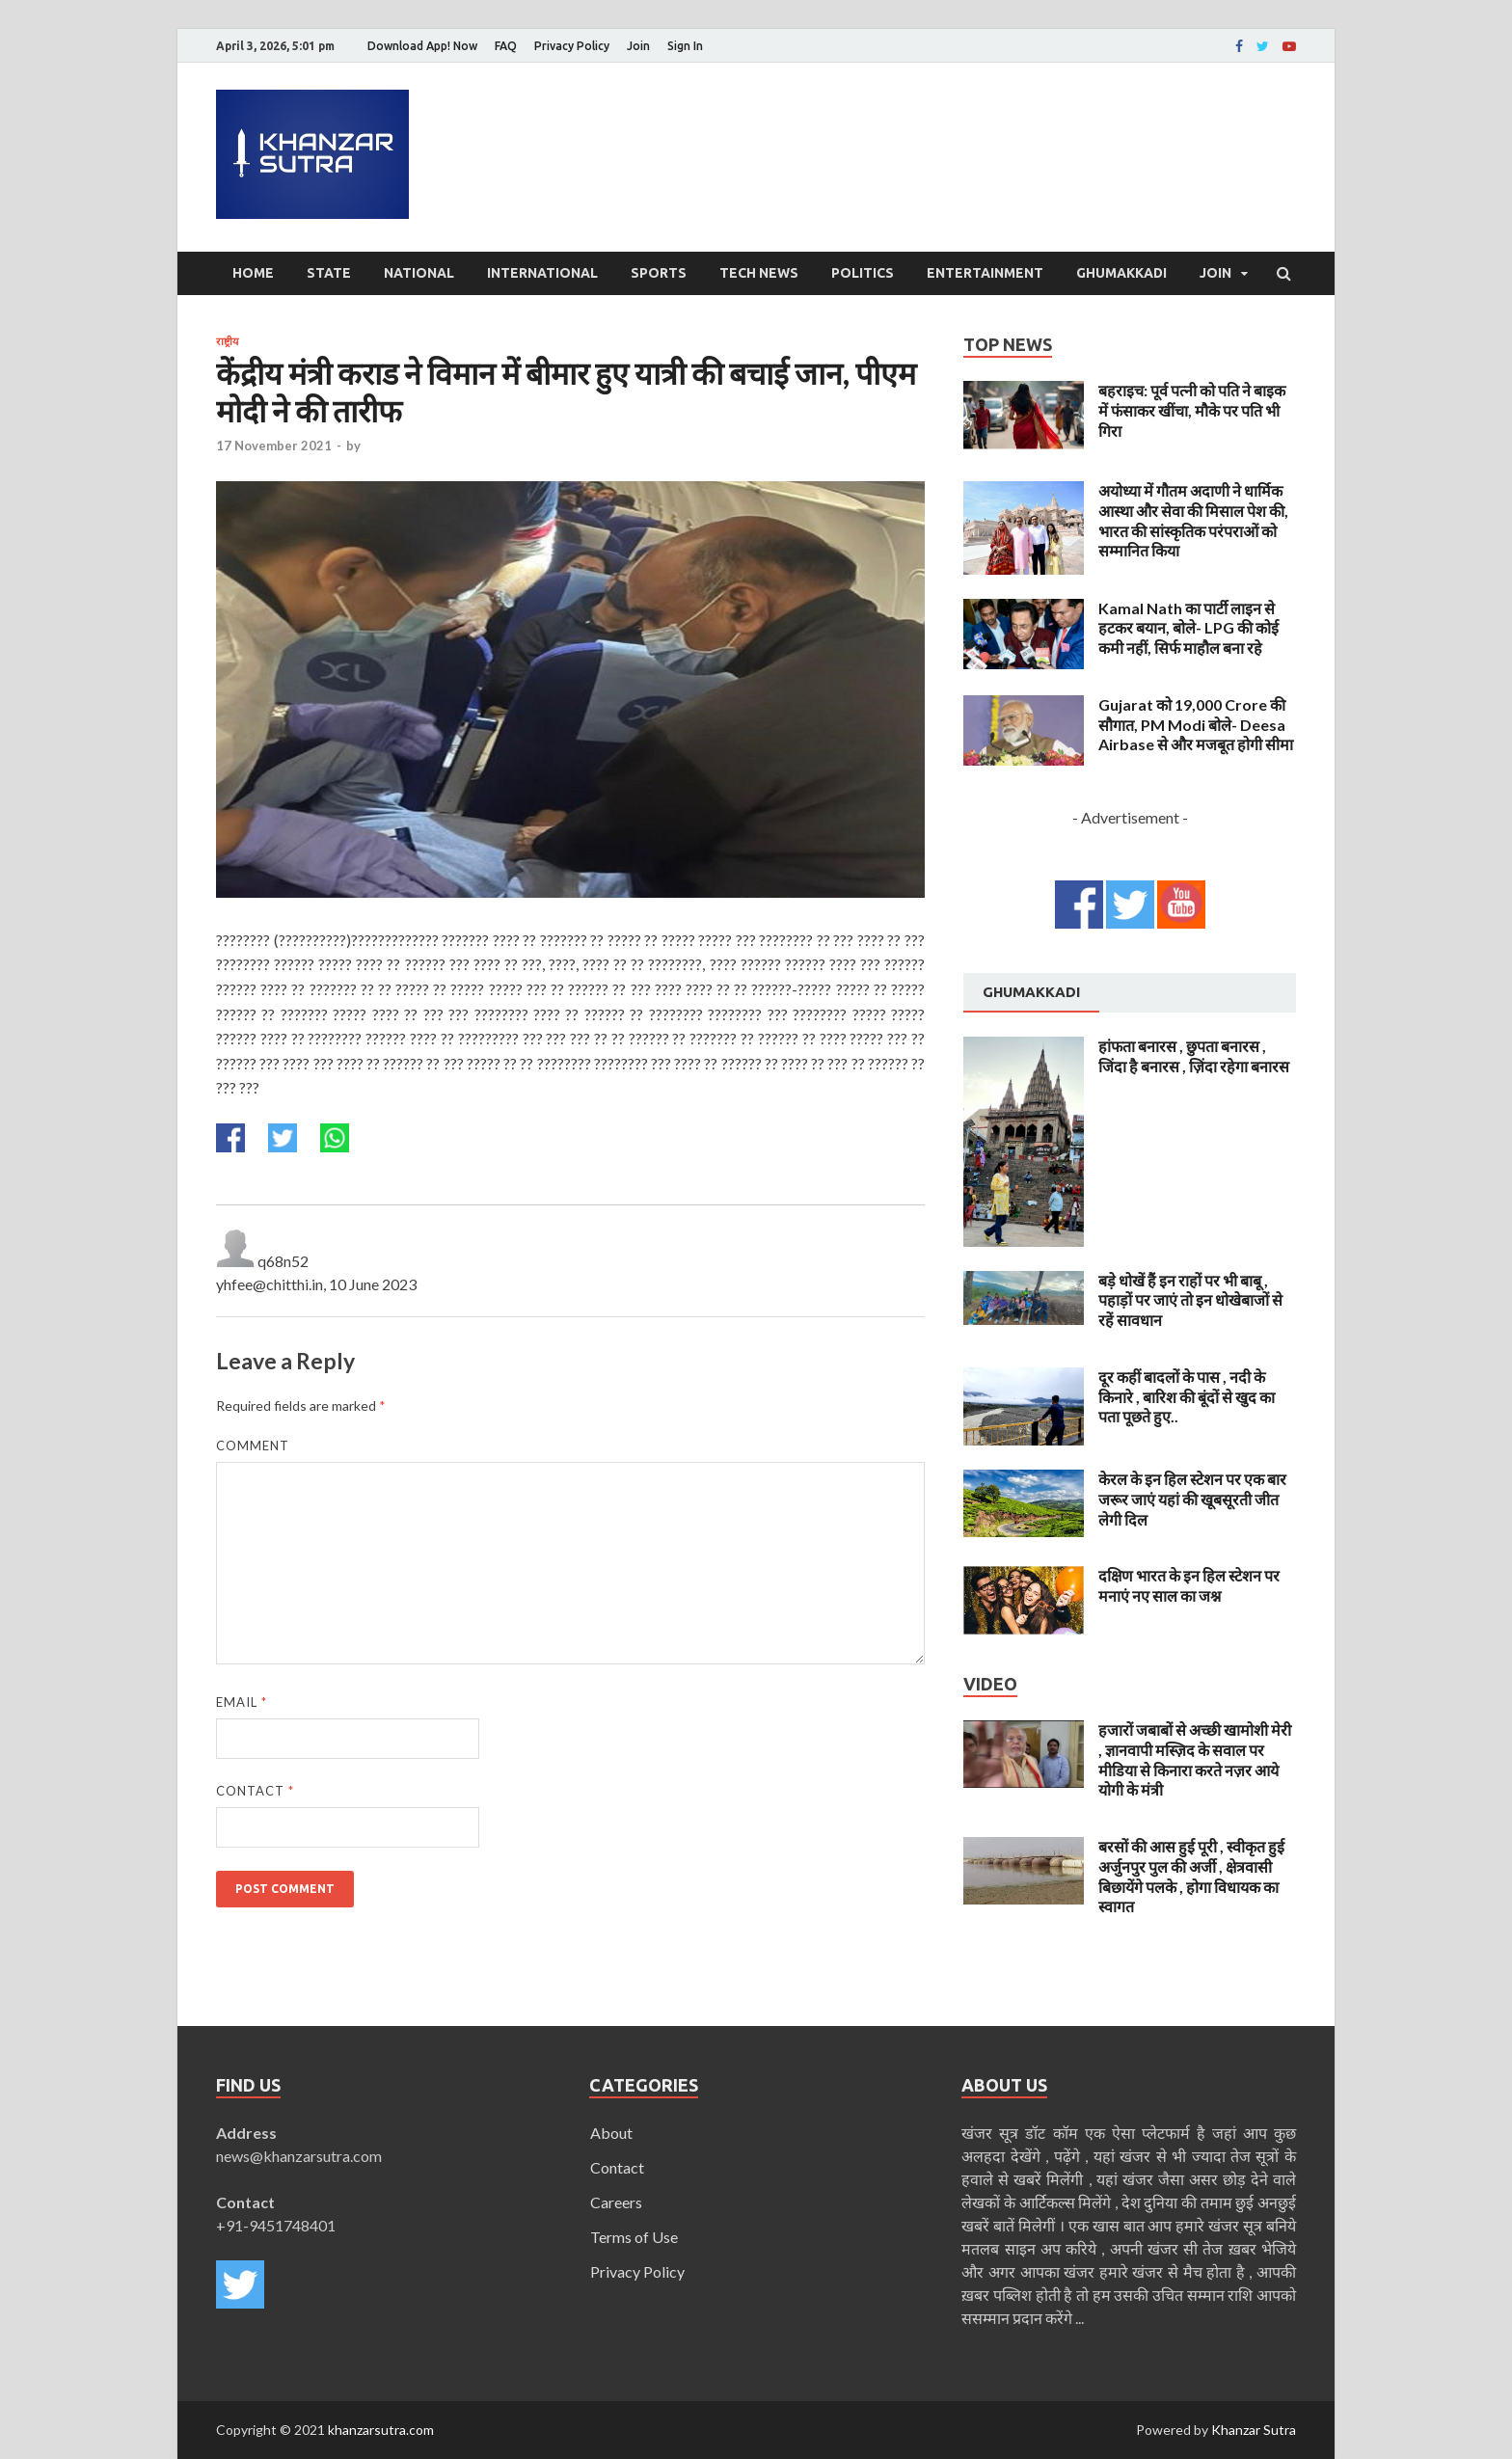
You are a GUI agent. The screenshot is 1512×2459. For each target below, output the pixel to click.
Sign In (685, 46)
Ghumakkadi (1121, 273)
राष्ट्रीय (227, 341)
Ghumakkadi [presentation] (1031, 992)
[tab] (1031, 993)
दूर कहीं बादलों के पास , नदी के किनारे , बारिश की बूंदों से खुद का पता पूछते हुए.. (1186, 1396)
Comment (252, 1445)
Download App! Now (422, 46)
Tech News (758, 273)
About (611, 2132)
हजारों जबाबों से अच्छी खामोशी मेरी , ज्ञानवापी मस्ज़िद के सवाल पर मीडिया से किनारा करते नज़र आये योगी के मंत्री (1194, 1759)
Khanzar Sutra (1253, 2429)
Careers (616, 2202)
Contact (255, 1790)
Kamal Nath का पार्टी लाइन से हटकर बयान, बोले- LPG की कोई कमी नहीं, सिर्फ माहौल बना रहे (1188, 628)
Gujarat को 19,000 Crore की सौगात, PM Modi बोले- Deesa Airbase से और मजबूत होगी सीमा (1195, 724)
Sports (659, 273)
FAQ (506, 46)
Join (638, 46)
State (329, 273)
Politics (862, 273)
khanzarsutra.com (381, 2429)
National (419, 273)
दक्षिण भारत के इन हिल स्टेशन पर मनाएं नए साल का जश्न (1189, 1585)
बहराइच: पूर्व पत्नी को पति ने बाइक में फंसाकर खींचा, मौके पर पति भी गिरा (1191, 410)
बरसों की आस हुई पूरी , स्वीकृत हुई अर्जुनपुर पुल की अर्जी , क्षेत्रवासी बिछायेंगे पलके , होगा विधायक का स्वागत (1191, 1876)
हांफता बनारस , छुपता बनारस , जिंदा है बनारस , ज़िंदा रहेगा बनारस (1193, 1056)
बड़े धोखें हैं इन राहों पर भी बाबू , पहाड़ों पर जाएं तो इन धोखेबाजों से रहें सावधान (1190, 1300)
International (542, 273)
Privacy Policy (571, 46)
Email (241, 1702)
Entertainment (985, 273)
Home (253, 273)
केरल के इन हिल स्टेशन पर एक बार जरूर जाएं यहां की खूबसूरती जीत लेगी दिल (1192, 1499)
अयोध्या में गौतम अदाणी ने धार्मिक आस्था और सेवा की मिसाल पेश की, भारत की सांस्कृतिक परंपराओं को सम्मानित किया (1193, 520)
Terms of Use (634, 2237)
